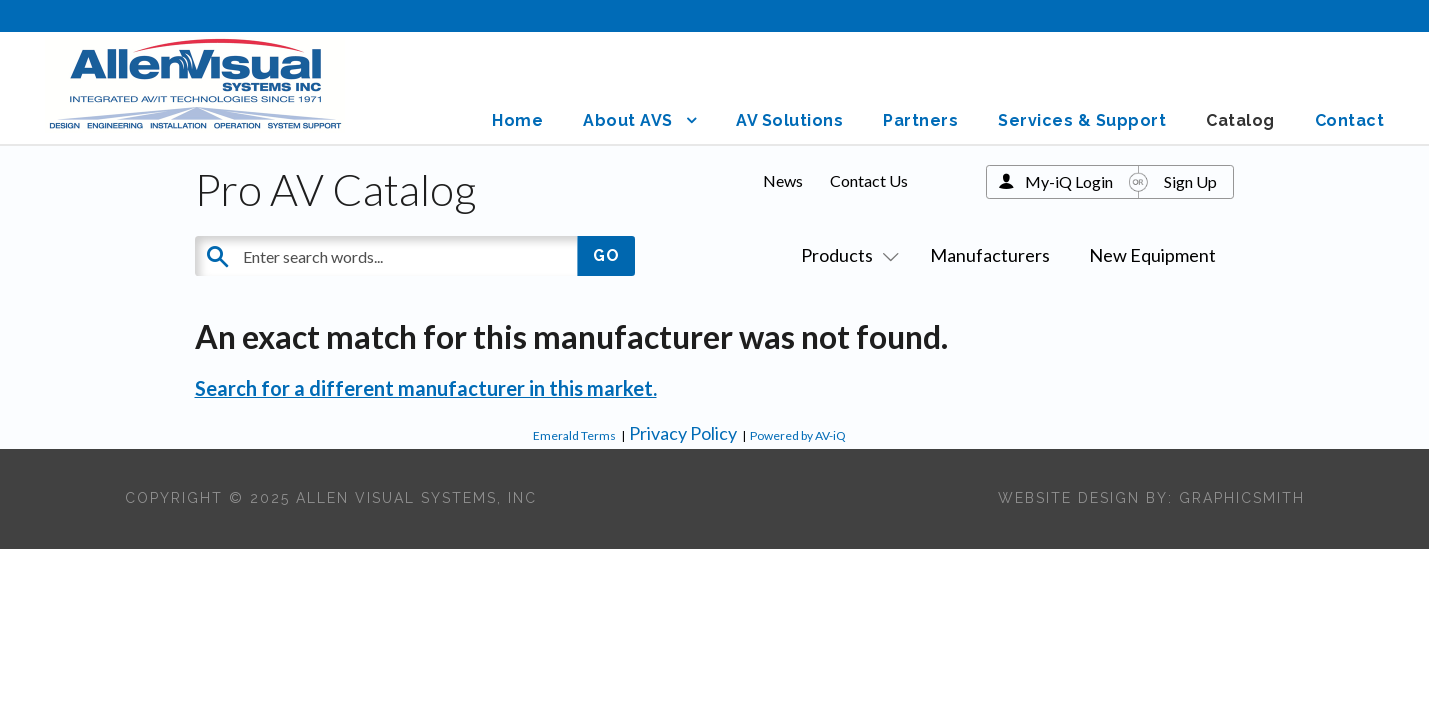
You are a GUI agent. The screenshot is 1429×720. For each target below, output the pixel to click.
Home (517, 120)
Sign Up (1190, 181)
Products (846, 255)
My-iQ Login (1069, 181)
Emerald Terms (574, 435)
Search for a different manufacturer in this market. (426, 388)
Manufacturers (990, 255)
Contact (1350, 120)
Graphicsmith (1242, 498)
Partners (920, 120)
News (783, 180)
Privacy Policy (683, 433)
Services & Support (1082, 120)
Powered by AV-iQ (798, 435)
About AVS (628, 120)
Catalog (1240, 120)
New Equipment (1152, 255)
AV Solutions (789, 120)
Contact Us (869, 180)
